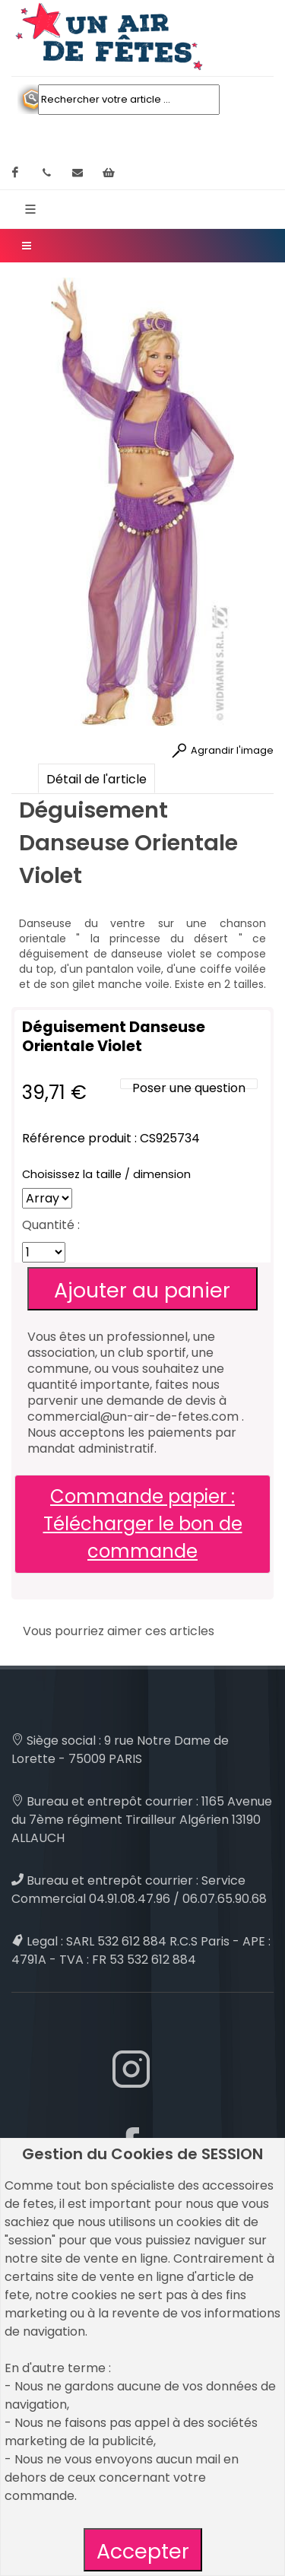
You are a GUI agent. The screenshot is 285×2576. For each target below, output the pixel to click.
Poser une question (188, 1088)
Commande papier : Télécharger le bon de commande (142, 1524)
